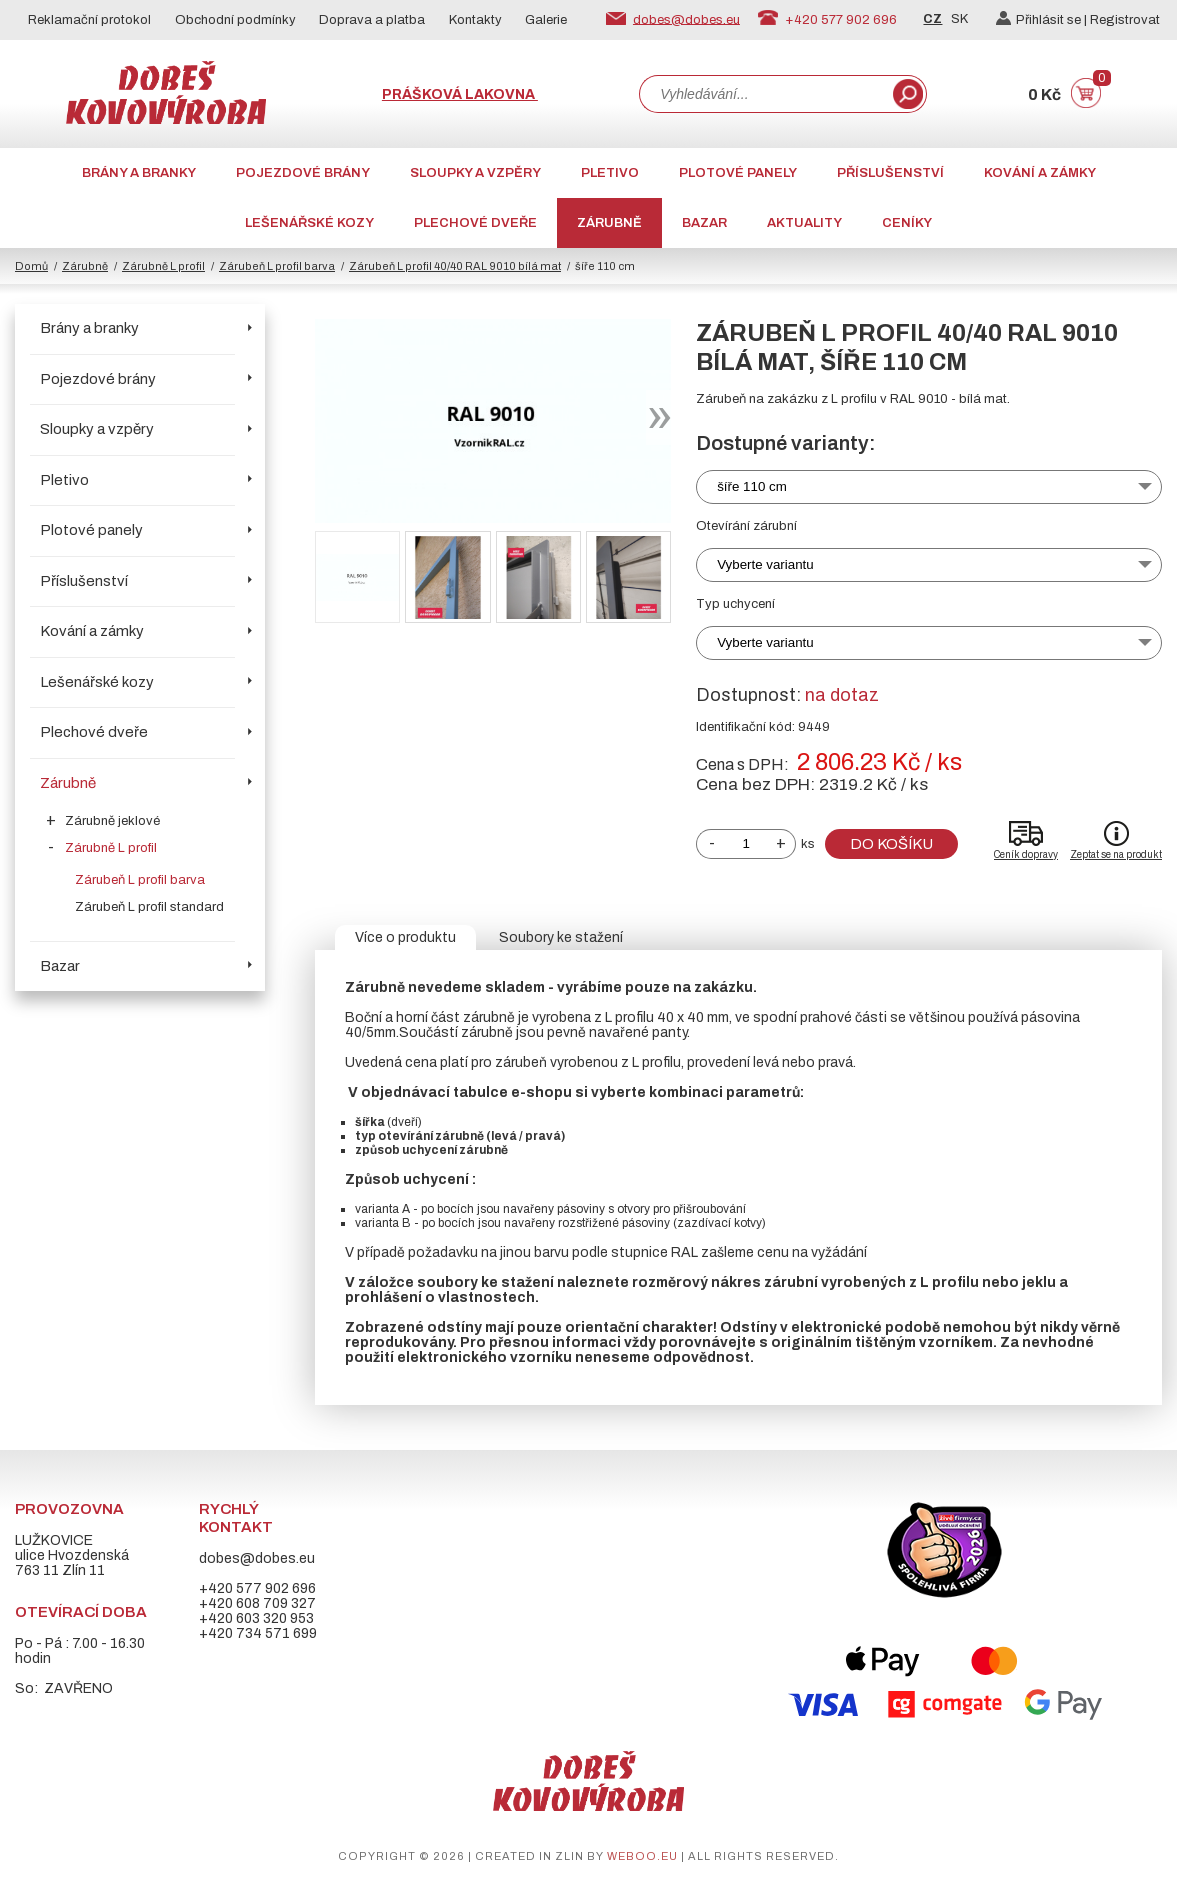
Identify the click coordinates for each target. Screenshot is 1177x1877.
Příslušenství (890, 173)
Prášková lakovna (460, 94)
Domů (31, 266)
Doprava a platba (372, 20)
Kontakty (475, 20)
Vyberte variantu (765, 564)
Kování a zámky (1040, 173)
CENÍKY (907, 223)
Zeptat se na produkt (1116, 854)
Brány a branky (139, 173)
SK (959, 19)
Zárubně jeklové (112, 821)
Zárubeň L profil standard (149, 907)
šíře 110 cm (752, 486)
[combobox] (764, 94)
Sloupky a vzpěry (475, 173)
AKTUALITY (804, 223)
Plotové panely (738, 173)
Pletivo (610, 173)
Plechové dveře (475, 223)
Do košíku (891, 844)
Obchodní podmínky (235, 20)
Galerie (546, 20)
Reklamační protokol (89, 20)
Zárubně (609, 223)
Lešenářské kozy (309, 223)
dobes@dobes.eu (686, 19)
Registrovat (1125, 20)
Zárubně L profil (163, 266)
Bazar (704, 223)
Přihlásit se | (1043, 20)
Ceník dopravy (1026, 854)
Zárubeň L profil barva (277, 266)
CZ (932, 19)
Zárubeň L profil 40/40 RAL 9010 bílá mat (455, 266)
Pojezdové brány (303, 173)
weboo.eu (642, 1856)
